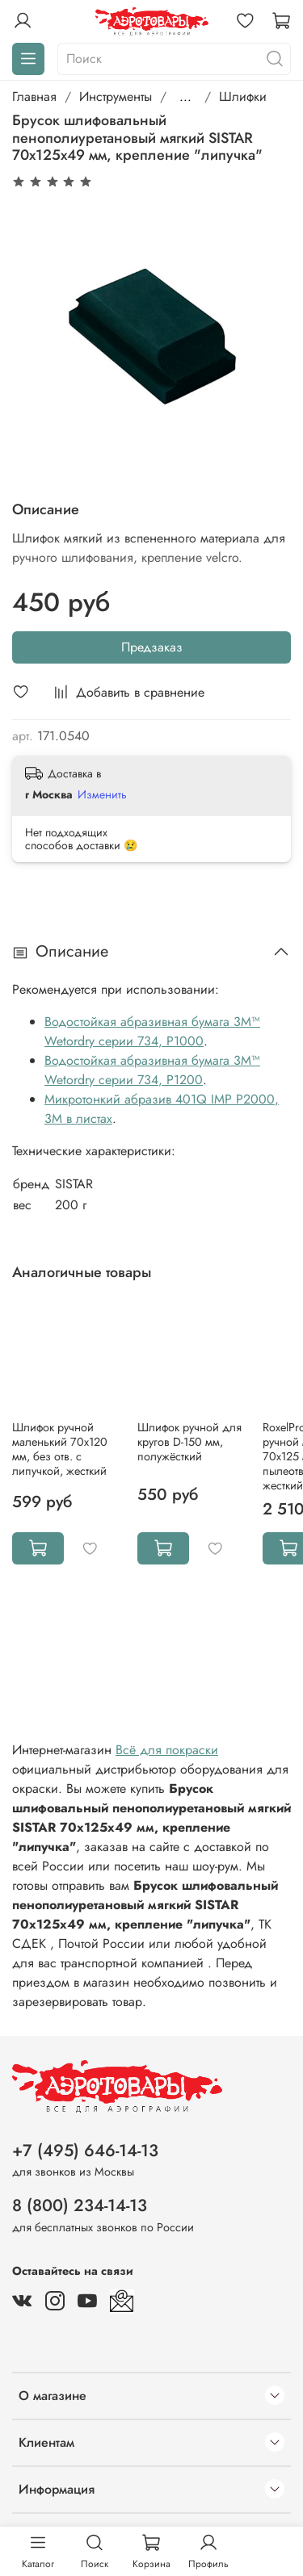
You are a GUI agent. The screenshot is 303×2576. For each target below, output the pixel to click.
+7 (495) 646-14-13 (85, 2150)
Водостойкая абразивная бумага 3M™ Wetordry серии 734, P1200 (152, 1070)
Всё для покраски (167, 1749)
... (185, 97)
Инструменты (115, 96)
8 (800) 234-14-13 (79, 2205)
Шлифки (243, 96)
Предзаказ (152, 647)
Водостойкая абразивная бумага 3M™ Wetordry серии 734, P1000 (152, 1031)
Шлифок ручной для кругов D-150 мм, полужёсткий (189, 1441)
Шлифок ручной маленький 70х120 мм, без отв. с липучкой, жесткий (59, 1449)
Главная (34, 96)
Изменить (102, 794)
